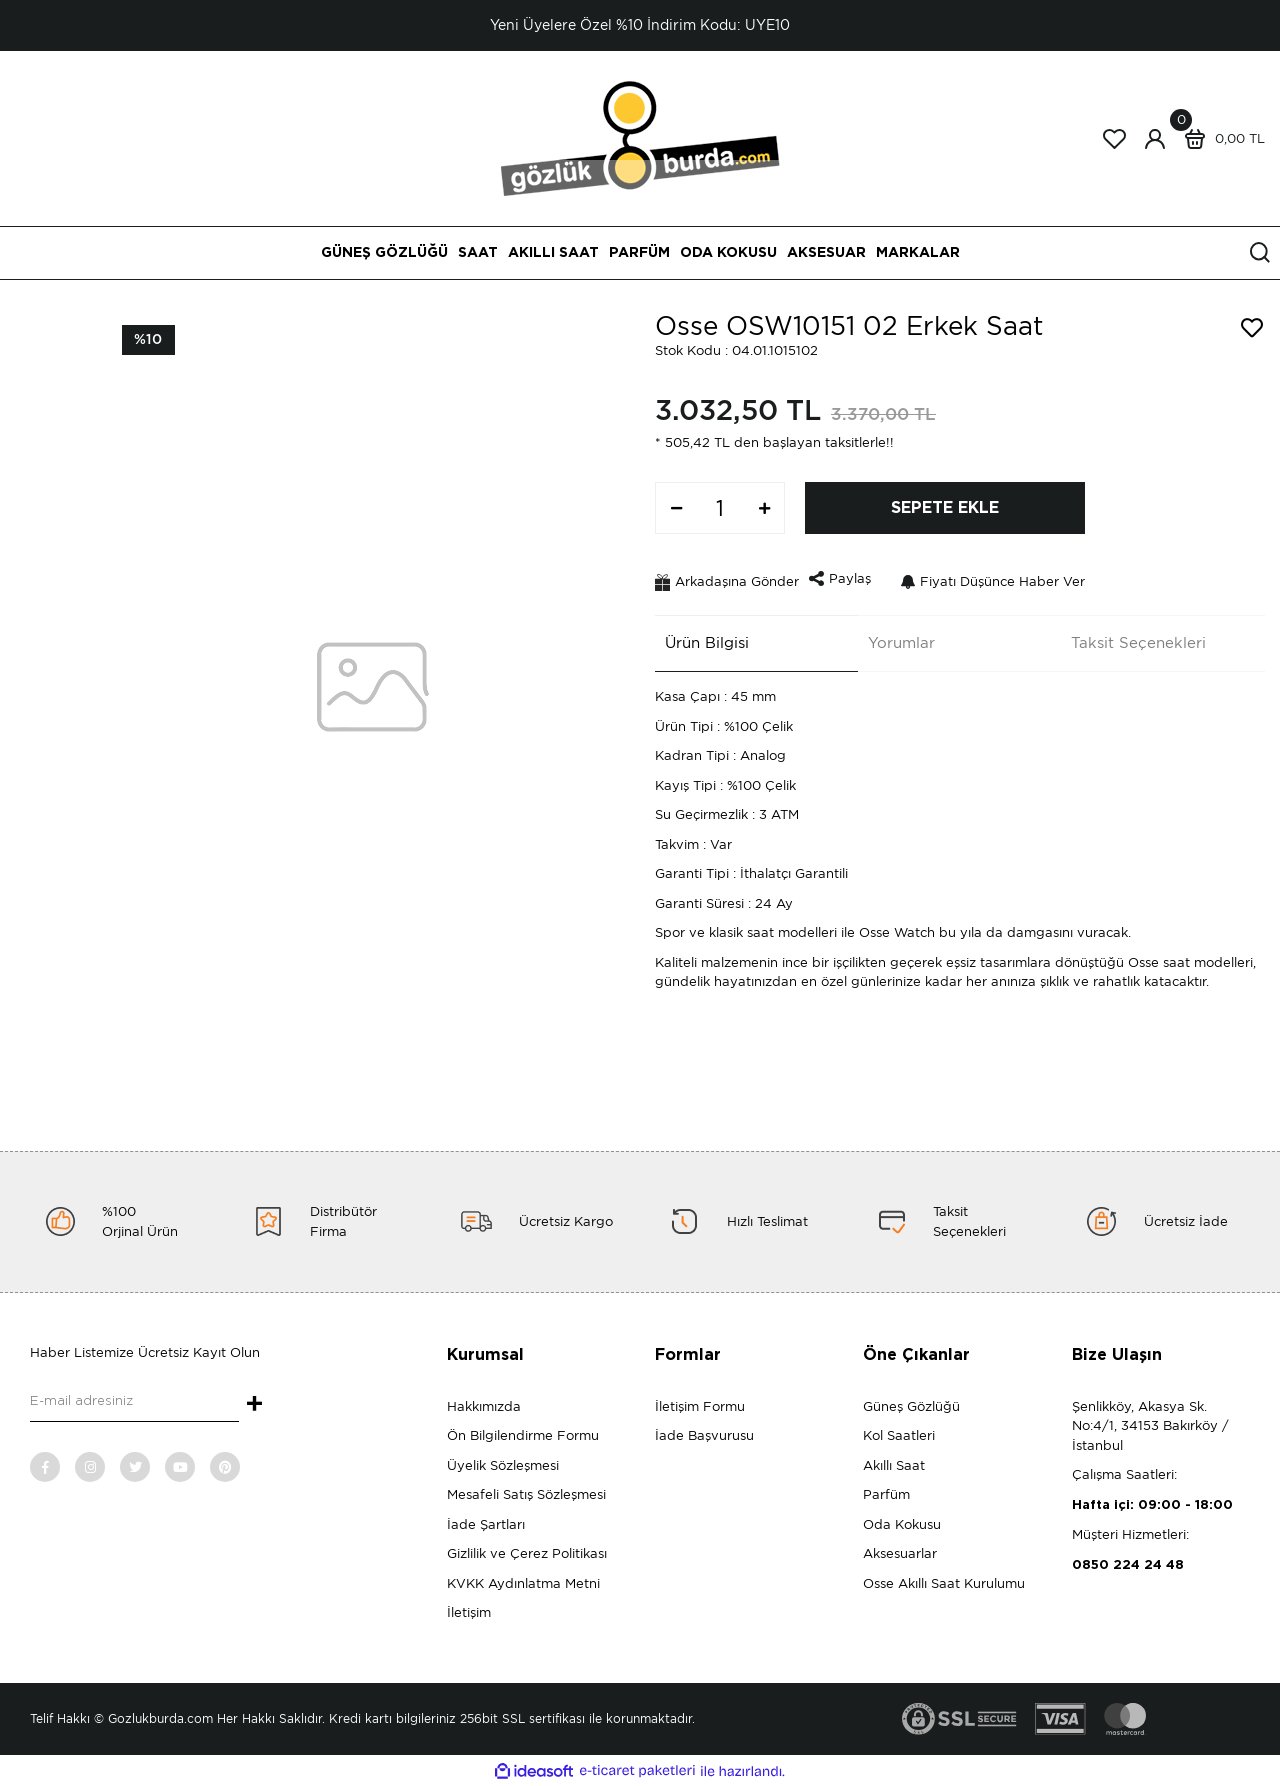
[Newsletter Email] (134, 1402)
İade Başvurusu (704, 1435)
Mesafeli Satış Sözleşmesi (526, 1494)
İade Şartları (486, 1524)
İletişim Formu (700, 1406)
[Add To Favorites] (1252, 328)
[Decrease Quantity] (676, 508)
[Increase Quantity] (764, 508)
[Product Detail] (148, 340)
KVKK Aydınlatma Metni (523, 1583)
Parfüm (886, 1494)
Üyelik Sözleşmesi (503, 1465)
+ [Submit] (254, 1405)
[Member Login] (1155, 139)
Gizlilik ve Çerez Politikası (527, 1553)
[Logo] (640, 137)
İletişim (469, 1612)
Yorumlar (891, 637)
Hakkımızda (484, 1406)
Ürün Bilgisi (697, 637)
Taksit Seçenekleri (1129, 637)
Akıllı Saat (894, 1465)
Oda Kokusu (902, 1524)
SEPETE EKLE (945, 508)
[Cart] (1220, 139)
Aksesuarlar (900, 1553)
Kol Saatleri (899, 1435)
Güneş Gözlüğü (911, 1406)
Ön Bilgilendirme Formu (523, 1435)
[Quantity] (720, 508)
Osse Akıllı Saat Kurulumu (944, 1583)
